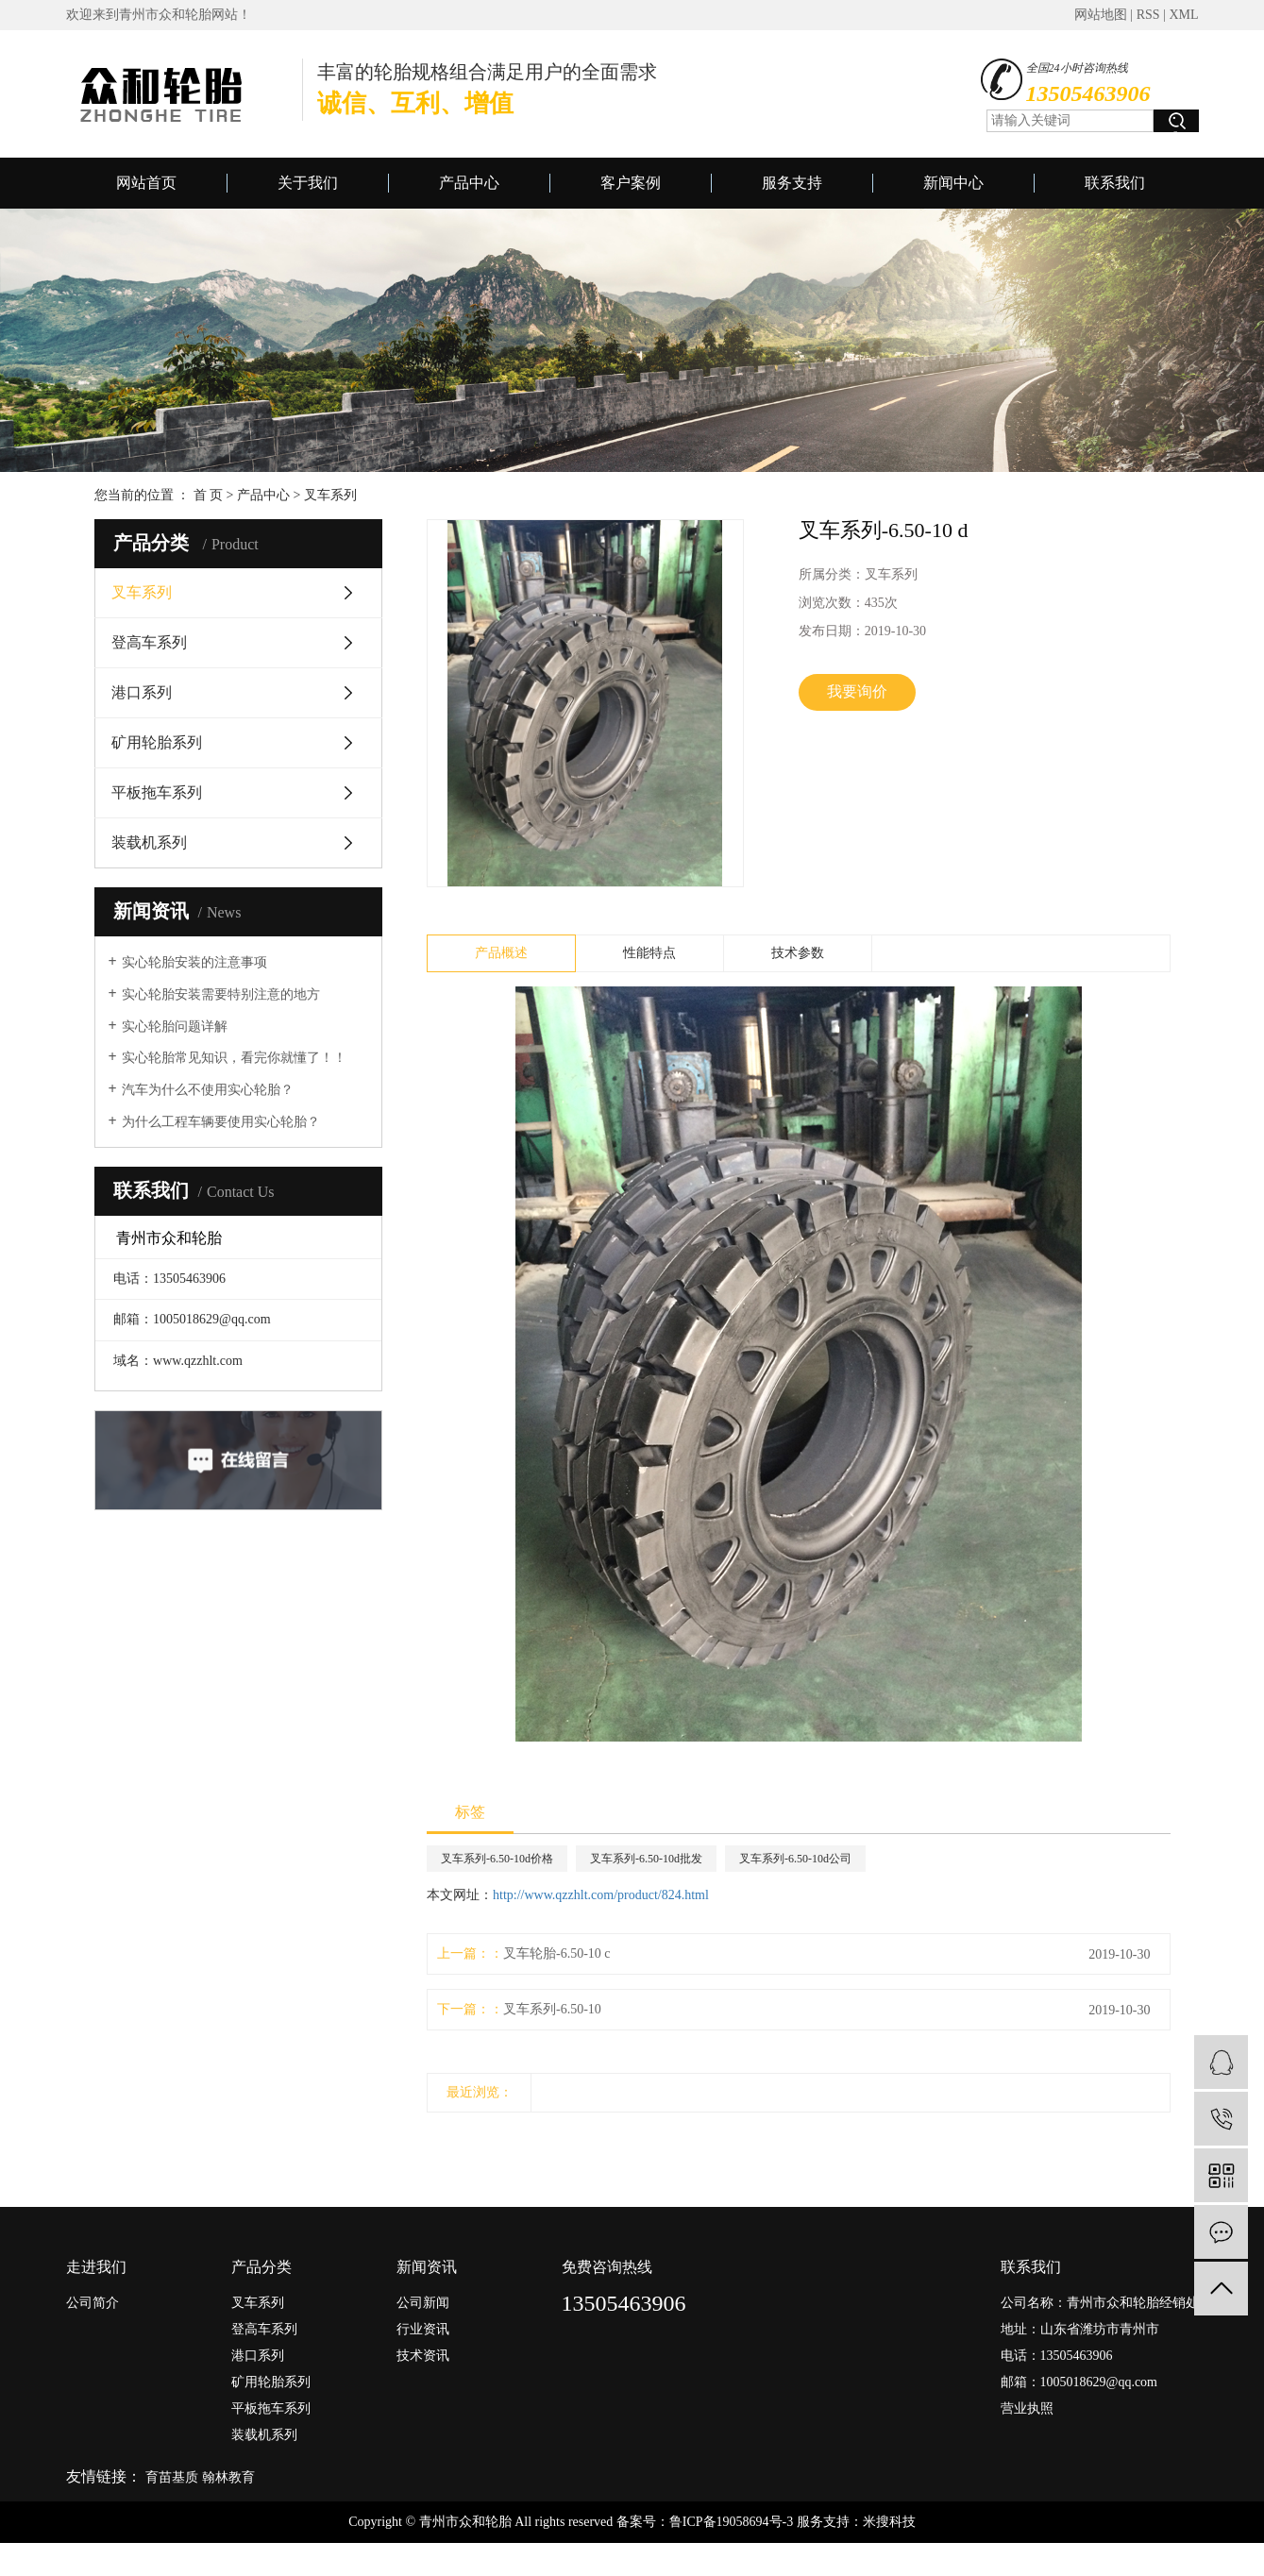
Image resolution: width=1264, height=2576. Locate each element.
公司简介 (92, 2303)
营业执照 (1027, 2408)
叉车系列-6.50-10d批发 (646, 1858)
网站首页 (146, 183)
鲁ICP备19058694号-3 (731, 2522)
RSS (1148, 15)
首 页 (209, 495)
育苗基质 (171, 2477)
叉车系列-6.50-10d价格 (497, 1858)
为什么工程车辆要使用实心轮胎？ (221, 1122)
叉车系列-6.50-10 (552, 2009)
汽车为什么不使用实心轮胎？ (208, 1090)
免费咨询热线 (607, 2267)
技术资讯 (422, 2356)
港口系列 (141, 692)
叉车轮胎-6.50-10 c (557, 1953)
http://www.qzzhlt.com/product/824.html (601, 1895)
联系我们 (1115, 183)
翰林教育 (228, 2477)
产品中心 (469, 183)
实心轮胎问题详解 (175, 1026)
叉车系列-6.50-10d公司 (795, 1858)
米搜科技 (889, 2522)
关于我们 (308, 183)
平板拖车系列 (156, 792)
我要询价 (857, 691)
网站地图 (1100, 15)
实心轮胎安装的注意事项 (194, 962)
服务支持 (792, 183)
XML (1183, 15)
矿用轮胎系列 (156, 742)
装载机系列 (149, 842)
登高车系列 (149, 642)
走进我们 (96, 2267)
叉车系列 (330, 495)
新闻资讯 (426, 2267)
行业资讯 (422, 2329)
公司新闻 (422, 2303)
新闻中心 (953, 183)
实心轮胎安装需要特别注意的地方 (221, 994)
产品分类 (261, 2267)
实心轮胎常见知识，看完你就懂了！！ (234, 1058)
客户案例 (630, 183)
